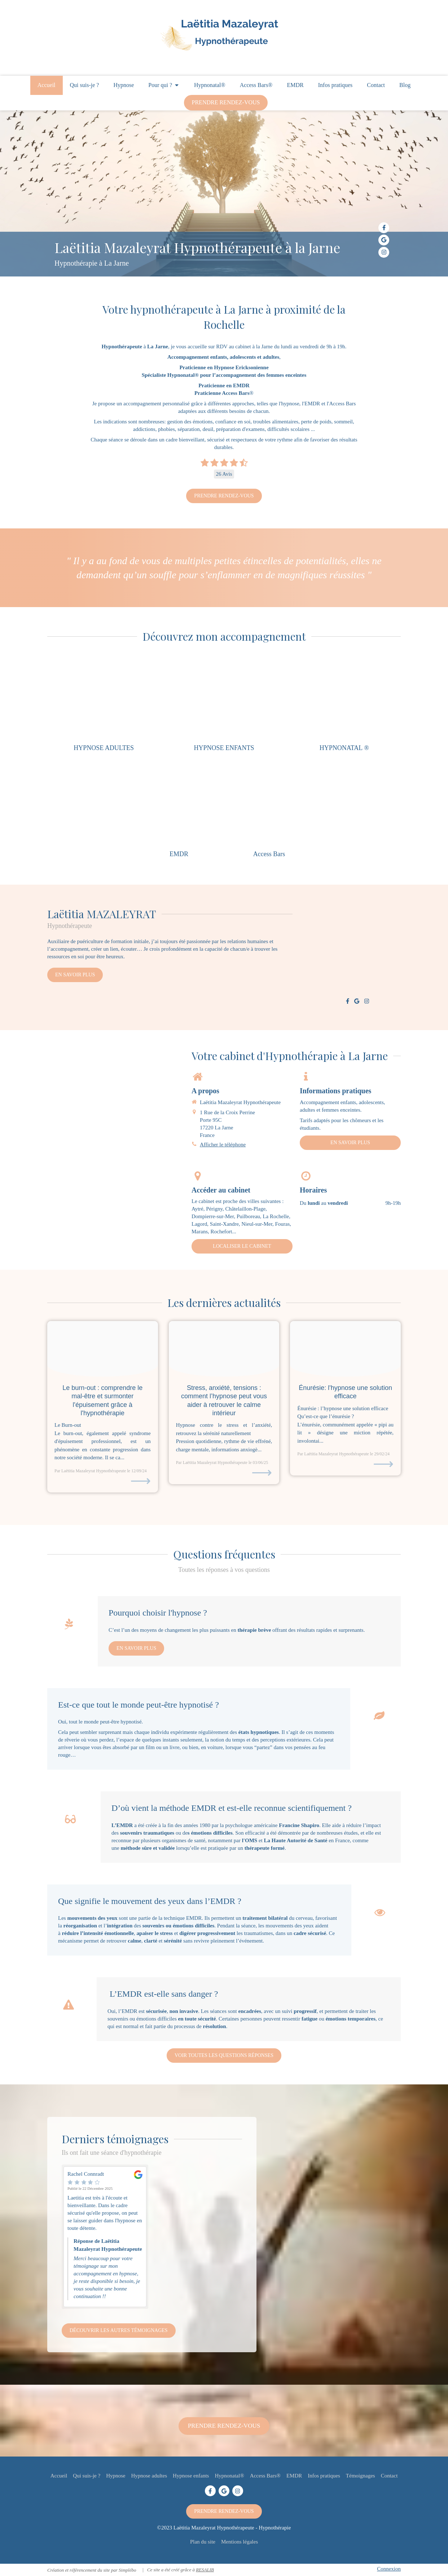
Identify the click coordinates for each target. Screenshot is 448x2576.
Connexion (389, 2569)
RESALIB (205, 2569)
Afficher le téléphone (223, 1144)
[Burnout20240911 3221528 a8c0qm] (102, 1348)
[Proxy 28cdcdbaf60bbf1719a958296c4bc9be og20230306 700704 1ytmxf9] (224, 1348)
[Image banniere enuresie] (345, 1348)
